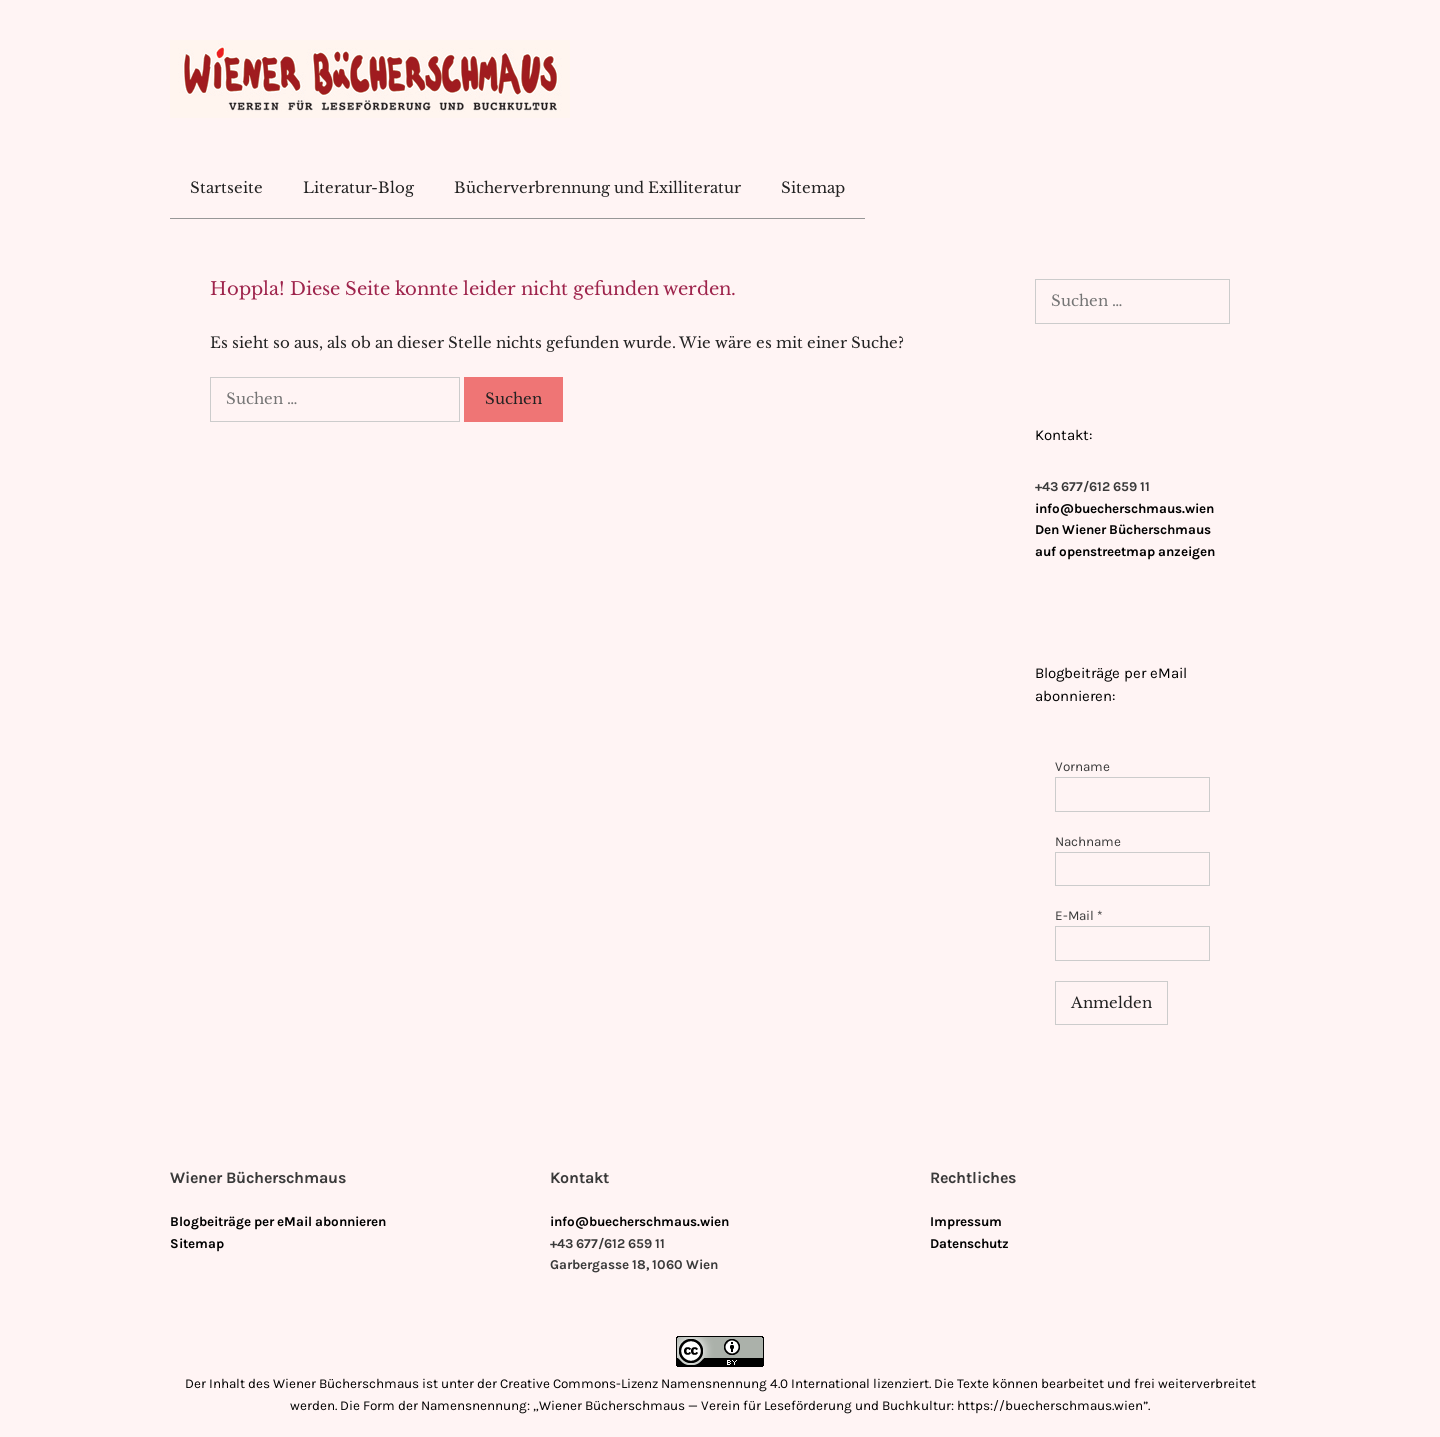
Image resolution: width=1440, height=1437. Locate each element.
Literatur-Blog (358, 187)
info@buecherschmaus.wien (1124, 508)
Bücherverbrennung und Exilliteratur (597, 187)
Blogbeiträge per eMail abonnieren (278, 1221)
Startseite (226, 187)
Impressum (966, 1221)
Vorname (1082, 766)
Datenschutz (969, 1243)
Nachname (1088, 841)
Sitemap (813, 187)
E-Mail (1079, 915)
